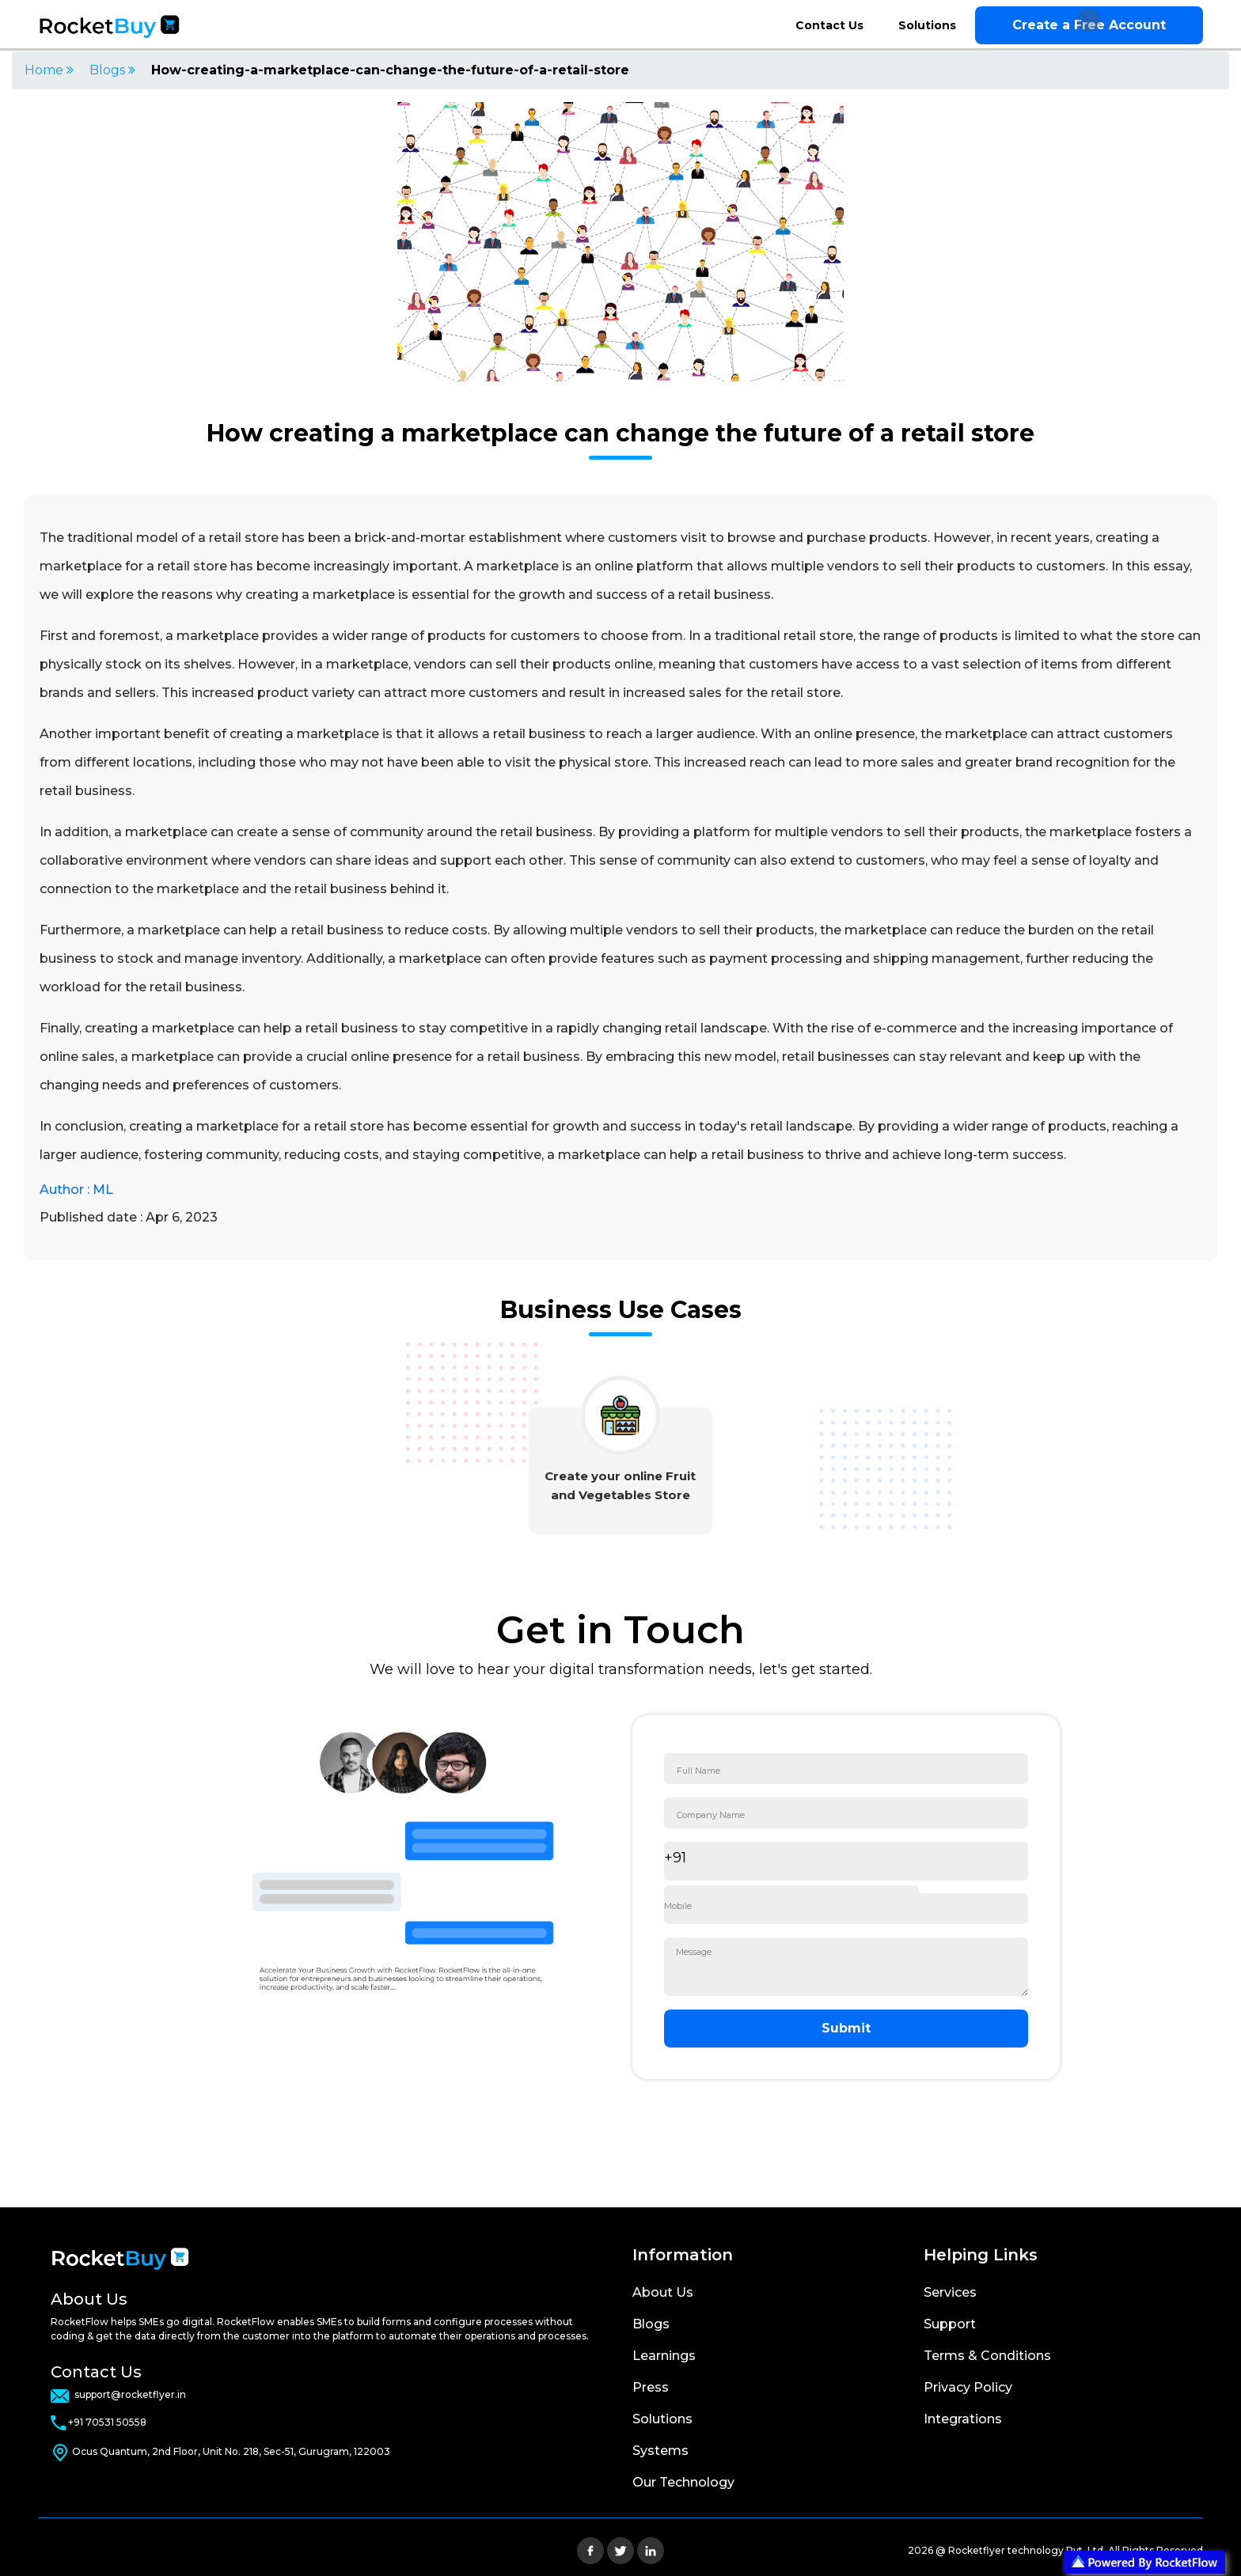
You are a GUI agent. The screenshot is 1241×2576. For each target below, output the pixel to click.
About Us (662, 2292)
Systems (660, 2450)
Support (950, 2324)
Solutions (927, 25)
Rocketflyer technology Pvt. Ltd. (1028, 2550)
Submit (846, 2028)
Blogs (112, 70)
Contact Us (829, 25)
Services (950, 2292)
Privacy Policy (968, 2387)
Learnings (664, 2355)
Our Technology (683, 2482)
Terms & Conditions (987, 2355)
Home (49, 70)
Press (650, 2387)
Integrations (963, 2418)
